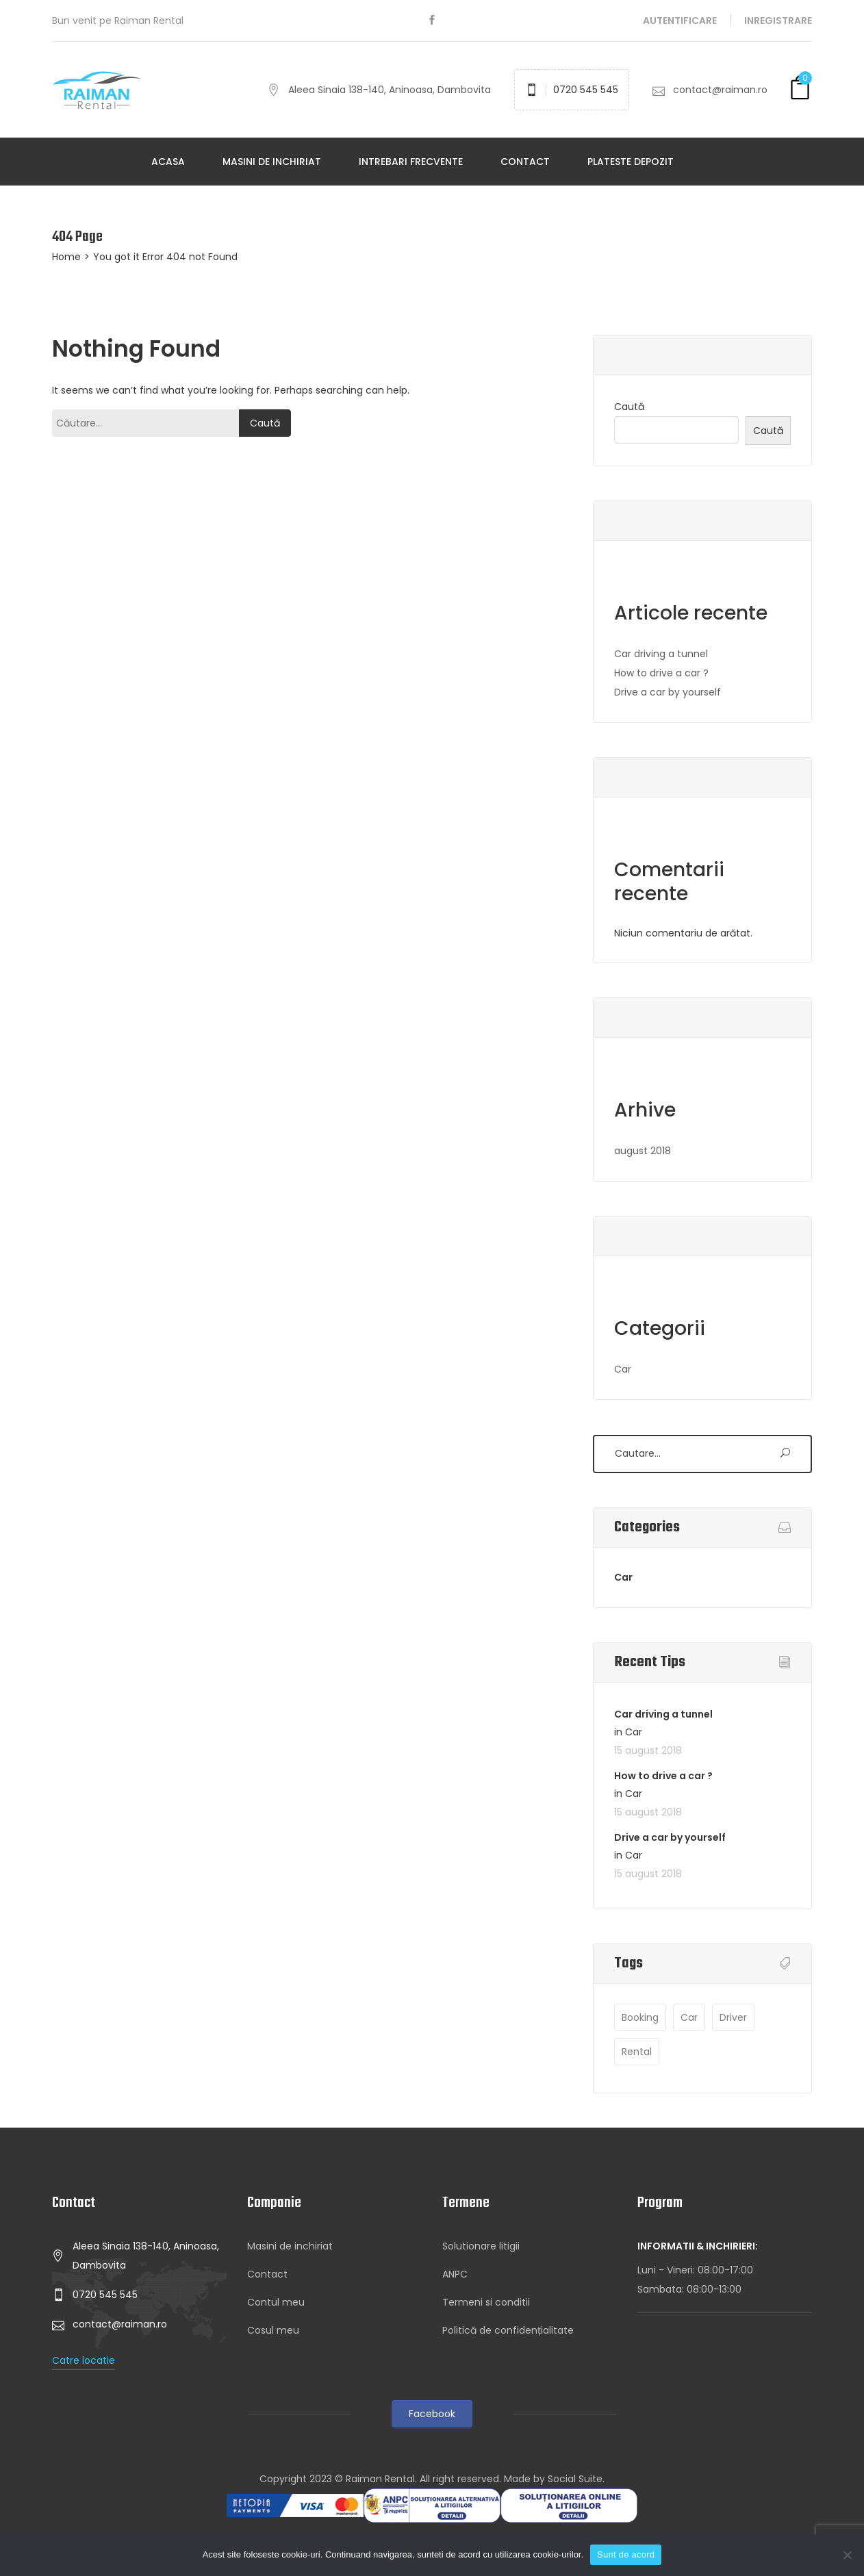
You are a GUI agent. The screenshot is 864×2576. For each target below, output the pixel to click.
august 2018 (642, 1151)
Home (66, 257)
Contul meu (276, 2302)
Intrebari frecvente (411, 161)
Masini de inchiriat (272, 161)
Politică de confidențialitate (508, 2330)
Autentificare (680, 20)
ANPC (455, 2274)
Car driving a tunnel (661, 654)
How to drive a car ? (661, 673)
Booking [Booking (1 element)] (640, 2017)
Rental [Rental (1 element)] (637, 2051)
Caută (629, 406)
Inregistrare (778, 20)
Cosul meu (273, 2330)
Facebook (432, 2414)
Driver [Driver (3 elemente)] (733, 2017)
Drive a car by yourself (667, 692)
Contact (525, 161)
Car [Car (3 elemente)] (689, 2017)
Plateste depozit (630, 161)
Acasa (168, 161)
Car (622, 1369)
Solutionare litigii (481, 2246)
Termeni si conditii (486, 2302)
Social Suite (575, 2479)
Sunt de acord (626, 2554)
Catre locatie (83, 2360)
